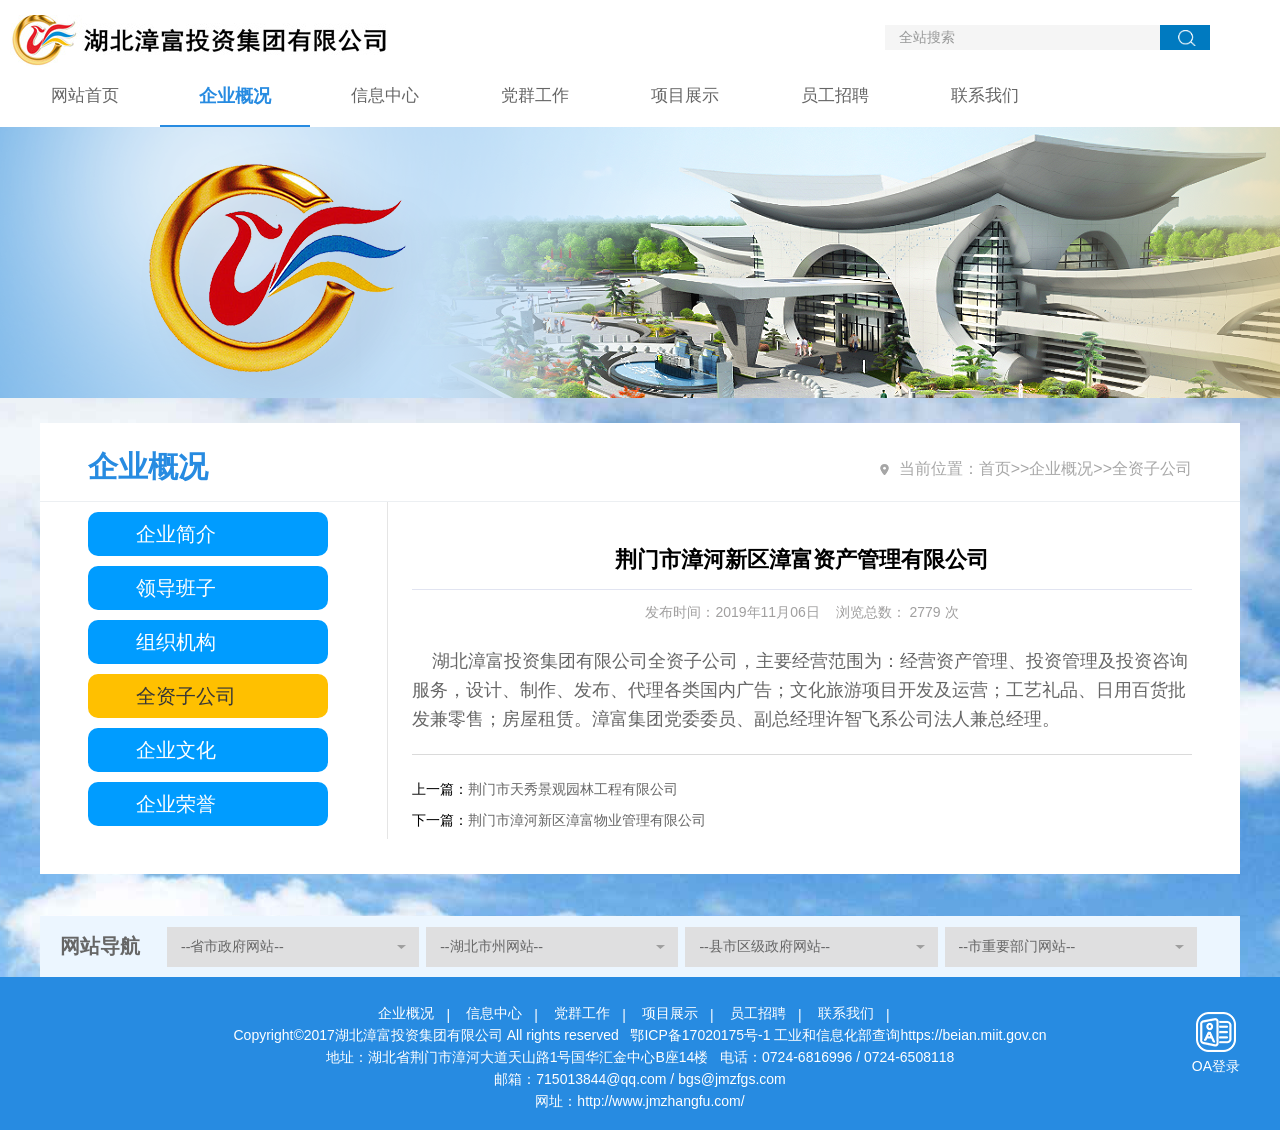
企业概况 (235, 96)
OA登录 (1216, 1066)
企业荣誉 (176, 804)
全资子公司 (186, 696)
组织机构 (176, 642)
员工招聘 (835, 95)
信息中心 (385, 95)
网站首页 (85, 95)
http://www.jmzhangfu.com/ (660, 1101)
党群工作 (535, 95)
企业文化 (176, 750)
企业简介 (176, 534)
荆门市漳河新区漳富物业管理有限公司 (587, 820)
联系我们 (985, 95)
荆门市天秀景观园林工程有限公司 (573, 789)
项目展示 (685, 95)
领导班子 (176, 588)
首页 (995, 468)
